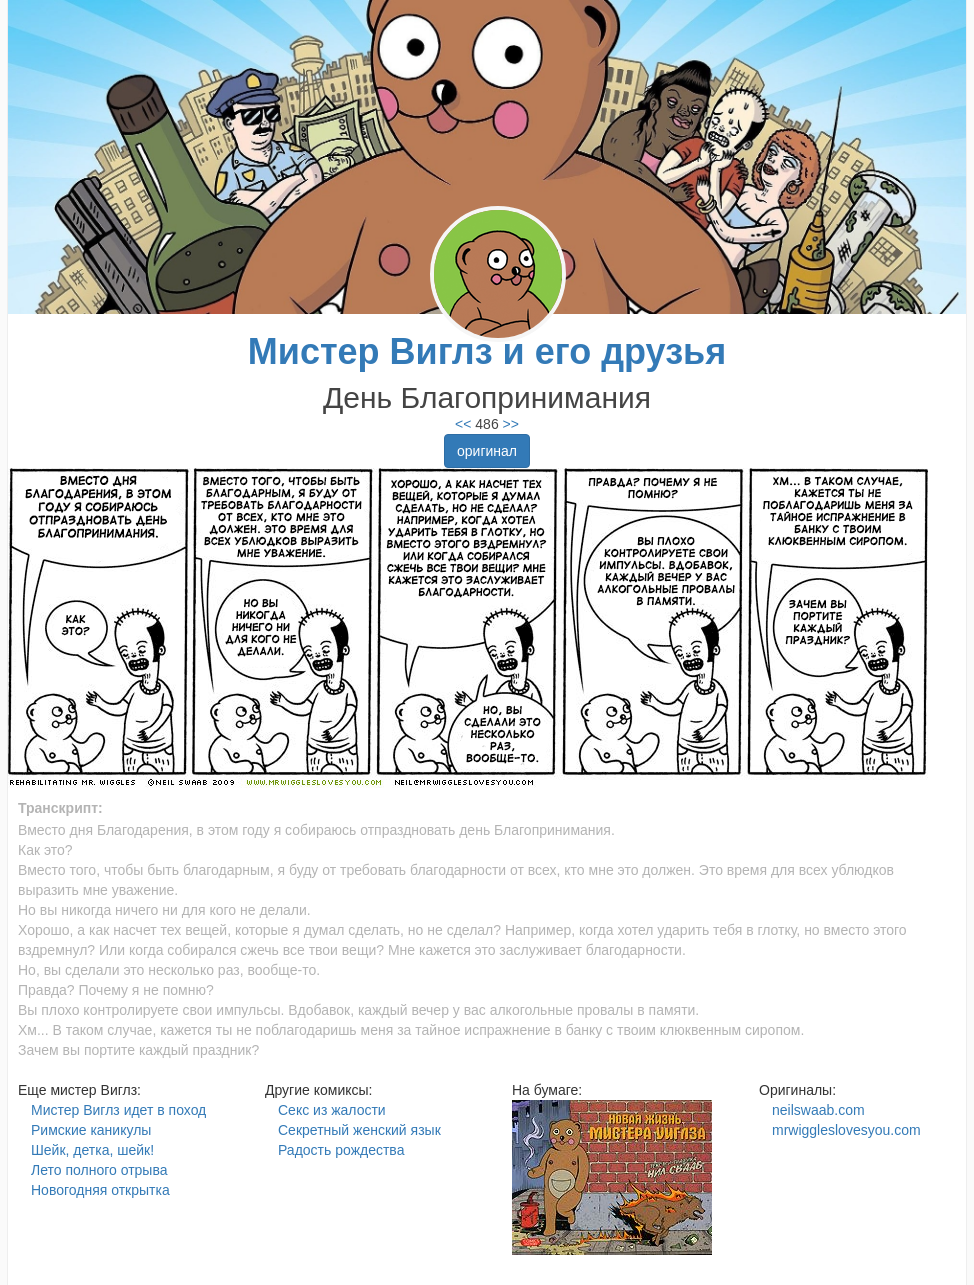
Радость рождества (341, 1150)
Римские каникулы (91, 1130)
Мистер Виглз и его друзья (487, 351)
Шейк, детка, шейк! (92, 1150)
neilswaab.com (818, 1110)
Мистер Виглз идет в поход (118, 1110)
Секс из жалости (332, 1110)
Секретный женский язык (359, 1130)
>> (509, 424)
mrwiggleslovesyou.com (846, 1130)
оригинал (487, 451)
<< (463, 424)
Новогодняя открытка (100, 1190)
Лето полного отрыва (99, 1170)
